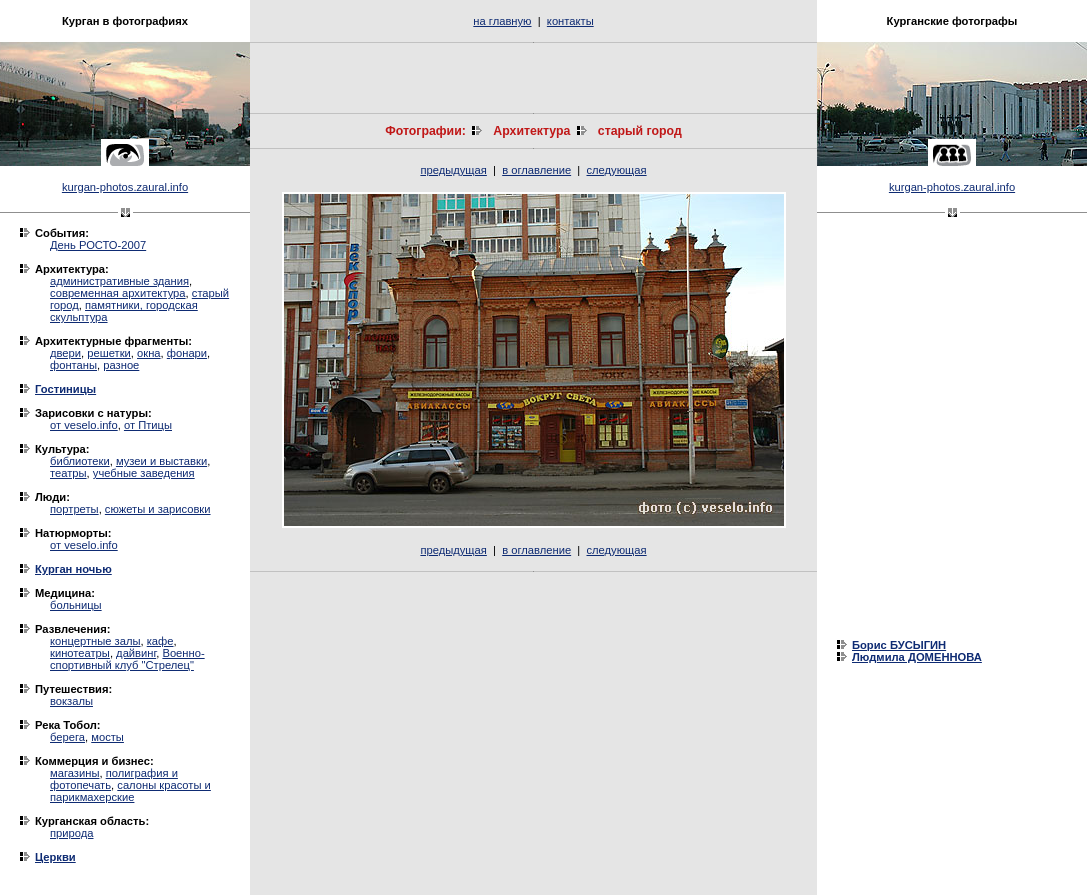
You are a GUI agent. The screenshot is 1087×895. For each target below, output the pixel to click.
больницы (76, 605)
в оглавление (536, 170)
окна (149, 353)
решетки (109, 353)
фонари (187, 353)
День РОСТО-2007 (98, 245)
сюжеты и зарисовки (158, 509)
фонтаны (73, 365)
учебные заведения (144, 473)
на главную (502, 21)
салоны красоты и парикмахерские (130, 791)
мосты (107, 737)
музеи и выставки (161, 461)
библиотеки (80, 461)
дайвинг (136, 653)
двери (65, 353)
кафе (160, 641)
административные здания (119, 281)
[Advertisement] (534, 78)
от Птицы (148, 425)
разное (121, 365)
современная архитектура (118, 293)
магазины (74, 773)
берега (67, 737)
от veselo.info (84, 425)
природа (71, 833)
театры (68, 473)
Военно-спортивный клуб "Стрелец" (127, 659)
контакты (570, 21)
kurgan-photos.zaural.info (125, 187)
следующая (616, 170)
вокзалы (71, 701)
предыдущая (453, 170)
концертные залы (95, 641)
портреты (74, 509)
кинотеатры (80, 653)
